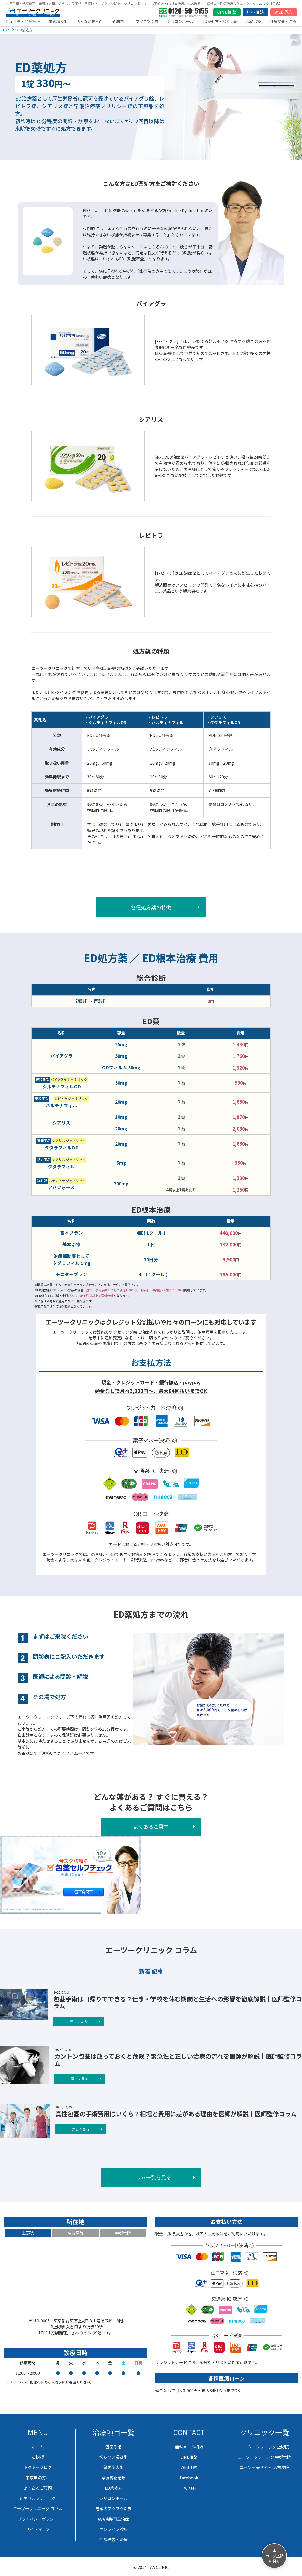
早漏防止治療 (113, 2477)
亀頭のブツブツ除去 (113, 2508)
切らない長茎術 (89, 21)
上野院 (28, 2233)
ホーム (38, 2446)
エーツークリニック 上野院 (264, 2446)
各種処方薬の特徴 (151, 907)
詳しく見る (78, 2021)
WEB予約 (283, 12)
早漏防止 (119, 21)
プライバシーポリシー (38, 2519)
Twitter (189, 2488)
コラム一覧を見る (151, 2177)
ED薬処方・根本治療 (220, 21)
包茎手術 (113, 2446)
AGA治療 (253, 21)
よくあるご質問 (151, 1826)
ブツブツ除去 (147, 21)
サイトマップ (38, 2529)
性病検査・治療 (283, 21)
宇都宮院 (123, 2233)
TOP (5, 29)
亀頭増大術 (58, 21)
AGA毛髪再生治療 (113, 2519)
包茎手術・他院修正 (23, 21)
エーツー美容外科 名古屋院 (264, 2467)
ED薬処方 (113, 2488)
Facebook (189, 2477)
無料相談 (255, 12)
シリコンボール (180, 21)
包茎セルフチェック (38, 2498)
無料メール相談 (189, 2446)
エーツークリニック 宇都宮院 (264, 2457)
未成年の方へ (38, 2477)
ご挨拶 (38, 2457)
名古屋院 (75, 2233)
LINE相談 (227, 12)
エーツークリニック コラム (37, 2508)
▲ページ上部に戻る (274, 2556)
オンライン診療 (113, 2529)
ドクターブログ (38, 2467)
